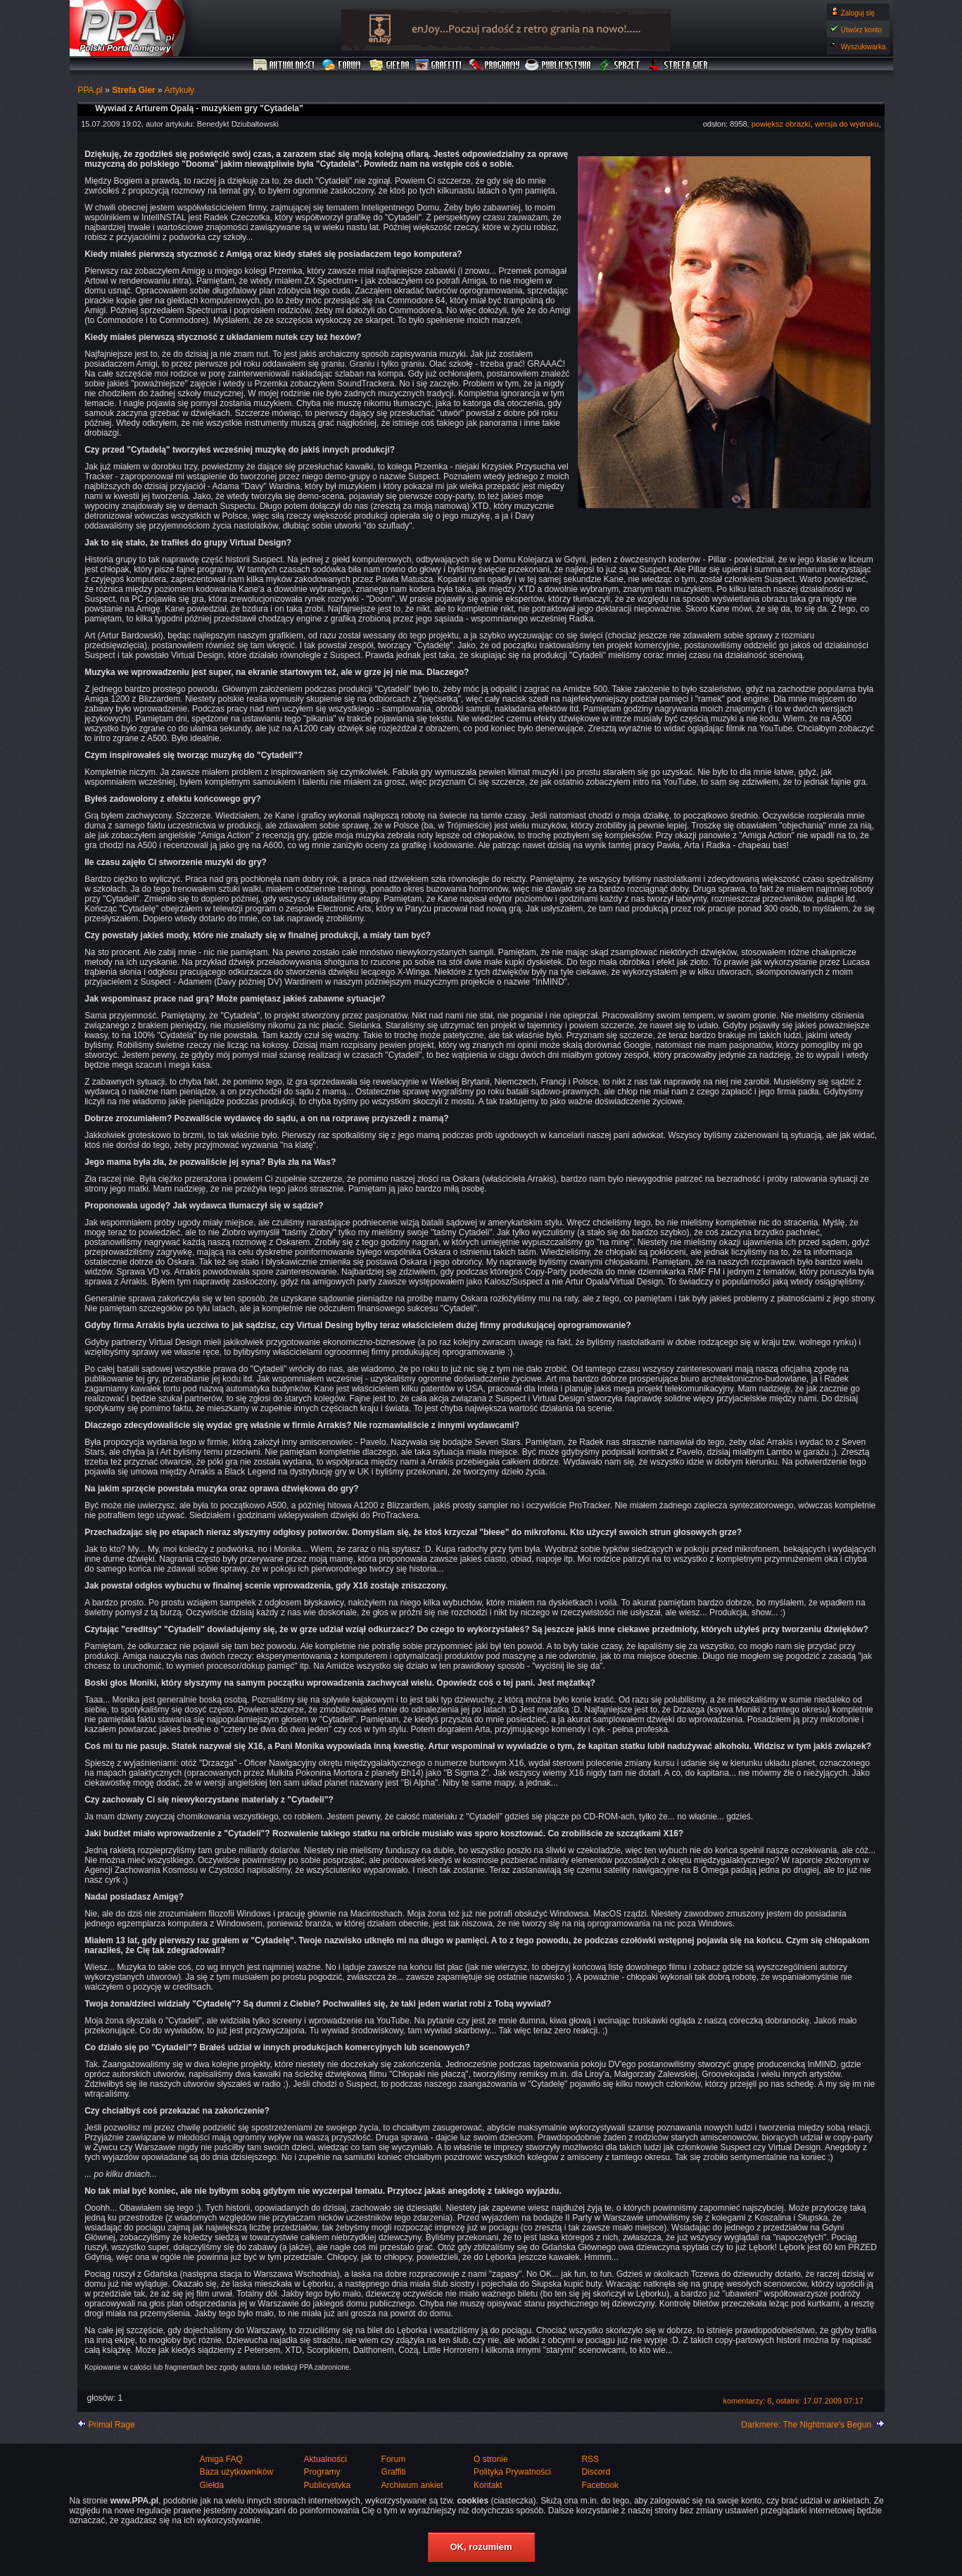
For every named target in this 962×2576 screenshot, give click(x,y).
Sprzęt (619, 65)
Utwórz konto (861, 30)
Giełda (389, 65)
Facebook (600, 2485)
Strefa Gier (678, 65)
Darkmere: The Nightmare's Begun (806, 2425)
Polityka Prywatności (512, 2472)
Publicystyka (559, 65)
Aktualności (284, 65)
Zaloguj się (858, 13)
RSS (590, 2459)
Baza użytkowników (237, 2472)
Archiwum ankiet (412, 2485)
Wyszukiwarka (863, 47)
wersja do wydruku (847, 124)
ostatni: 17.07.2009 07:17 (819, 2401)
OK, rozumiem (481, 2547)
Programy (494, 65)
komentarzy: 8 (747, 2401)
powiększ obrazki (781, 124)
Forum (343, 65)
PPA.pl (90, 90)
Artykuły (179, 90)
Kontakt (488, 2485)
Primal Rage (112, 2425)
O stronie (491, 2459)
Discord (595, 2472)
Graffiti (438, 65)
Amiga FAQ (221, 2459)
